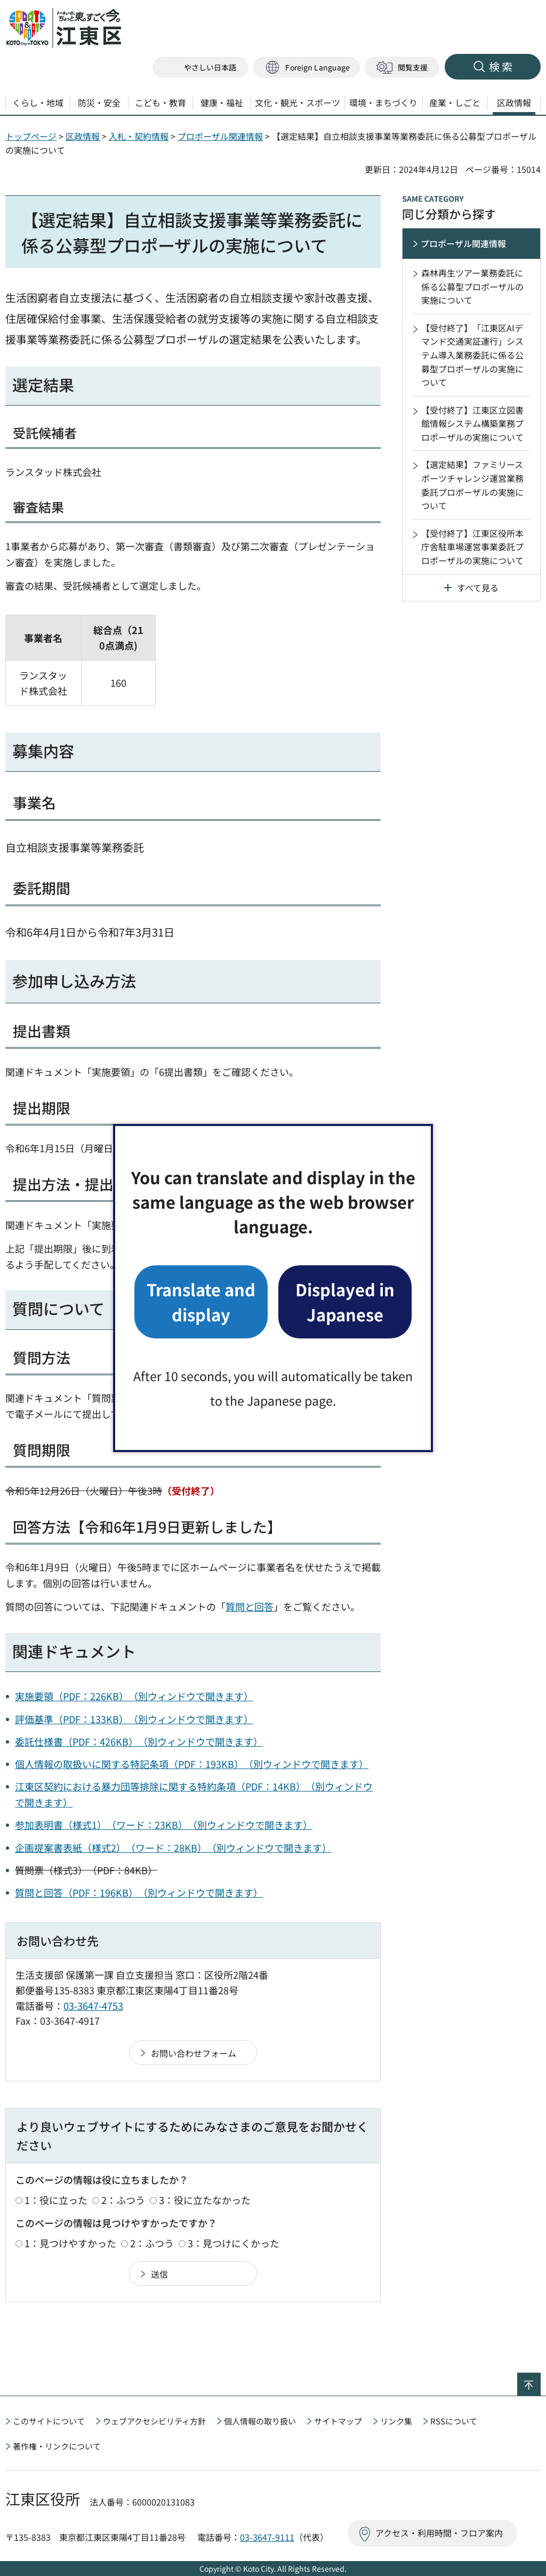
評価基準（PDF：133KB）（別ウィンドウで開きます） (134, 1719)
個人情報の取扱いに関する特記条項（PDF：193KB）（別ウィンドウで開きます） (191, 1764)
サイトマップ (338, 2421)
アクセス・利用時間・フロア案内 (439, 2532)
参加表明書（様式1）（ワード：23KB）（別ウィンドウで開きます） (163, 1825)
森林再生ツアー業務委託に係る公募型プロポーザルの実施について (472, 286)
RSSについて (453, 2421)
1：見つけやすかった (70, 2243)
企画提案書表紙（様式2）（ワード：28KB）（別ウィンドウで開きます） (173, 1847)
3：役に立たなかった (205, 2200)
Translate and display (201, 1301)
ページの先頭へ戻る (540, 2379)
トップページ (31, 136)
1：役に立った (56, 2200)
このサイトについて (49, 2421)
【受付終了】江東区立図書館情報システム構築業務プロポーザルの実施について (472, 423)
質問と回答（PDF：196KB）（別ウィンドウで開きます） (139, 1892)
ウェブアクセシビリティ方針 (154, 2421)
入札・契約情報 (138, 136)
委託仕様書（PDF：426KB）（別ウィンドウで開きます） (139, 1741)
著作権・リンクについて (57, 2446)
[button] (306, 67)
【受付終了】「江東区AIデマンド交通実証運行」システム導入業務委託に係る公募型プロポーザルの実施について (472, 355)
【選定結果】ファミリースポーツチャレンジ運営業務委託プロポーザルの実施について (472, 485)
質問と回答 (250, 1606)
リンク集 (396, 2421)
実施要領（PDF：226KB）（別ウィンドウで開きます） (134, 1696)
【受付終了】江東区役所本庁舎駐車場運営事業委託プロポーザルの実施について (472, 547)
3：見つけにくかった (233, 2243)
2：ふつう (123, 2200)
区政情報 (83, 136)
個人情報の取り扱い (260, 2421)
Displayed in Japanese (345, 1301)
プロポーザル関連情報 (220, 136)
